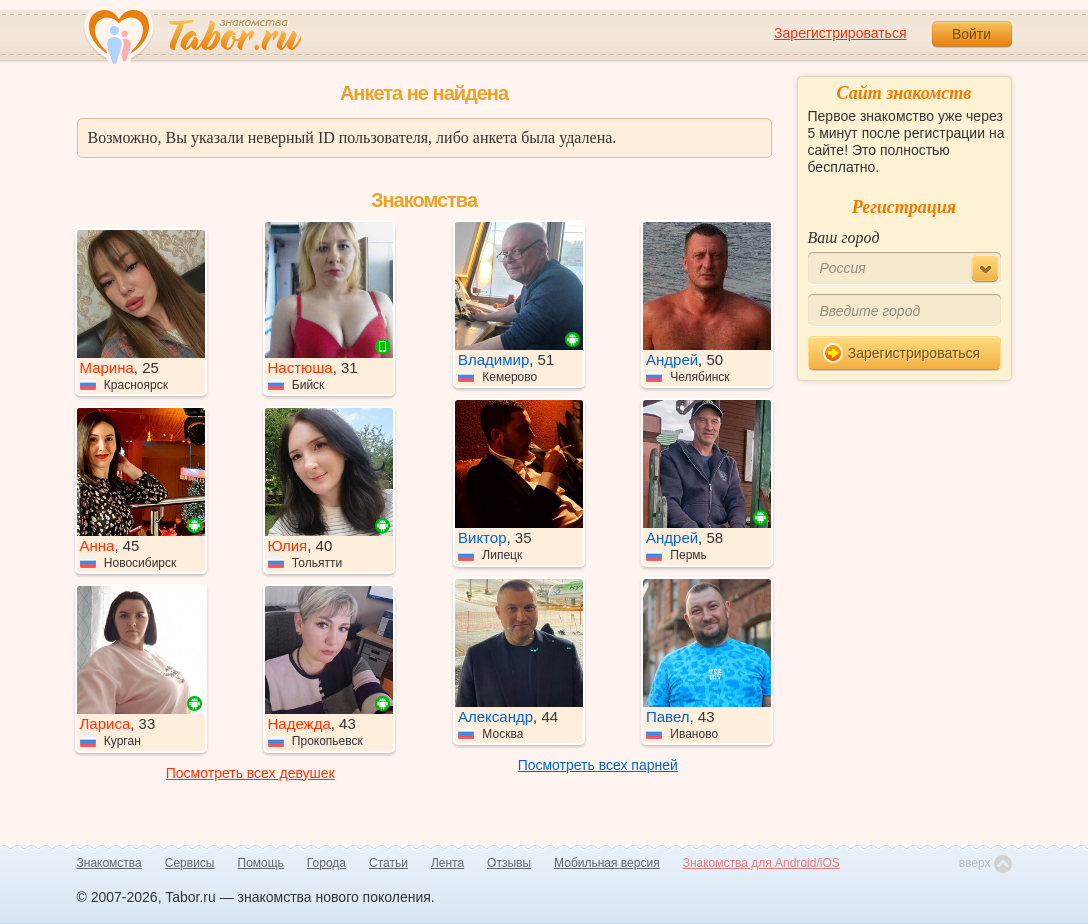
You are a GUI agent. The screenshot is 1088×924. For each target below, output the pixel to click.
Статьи (388, 863)
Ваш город (844, 237)
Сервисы (190, 863)
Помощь (261, 863)
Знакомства (109, 863)
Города (326, 863)
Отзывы (509, 863)
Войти (971, 34)
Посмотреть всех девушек (250, 773)
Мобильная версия (607, 863)
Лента (447, 863)
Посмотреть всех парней (598, 765)
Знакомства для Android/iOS (761, 863)
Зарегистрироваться (840, 33)
